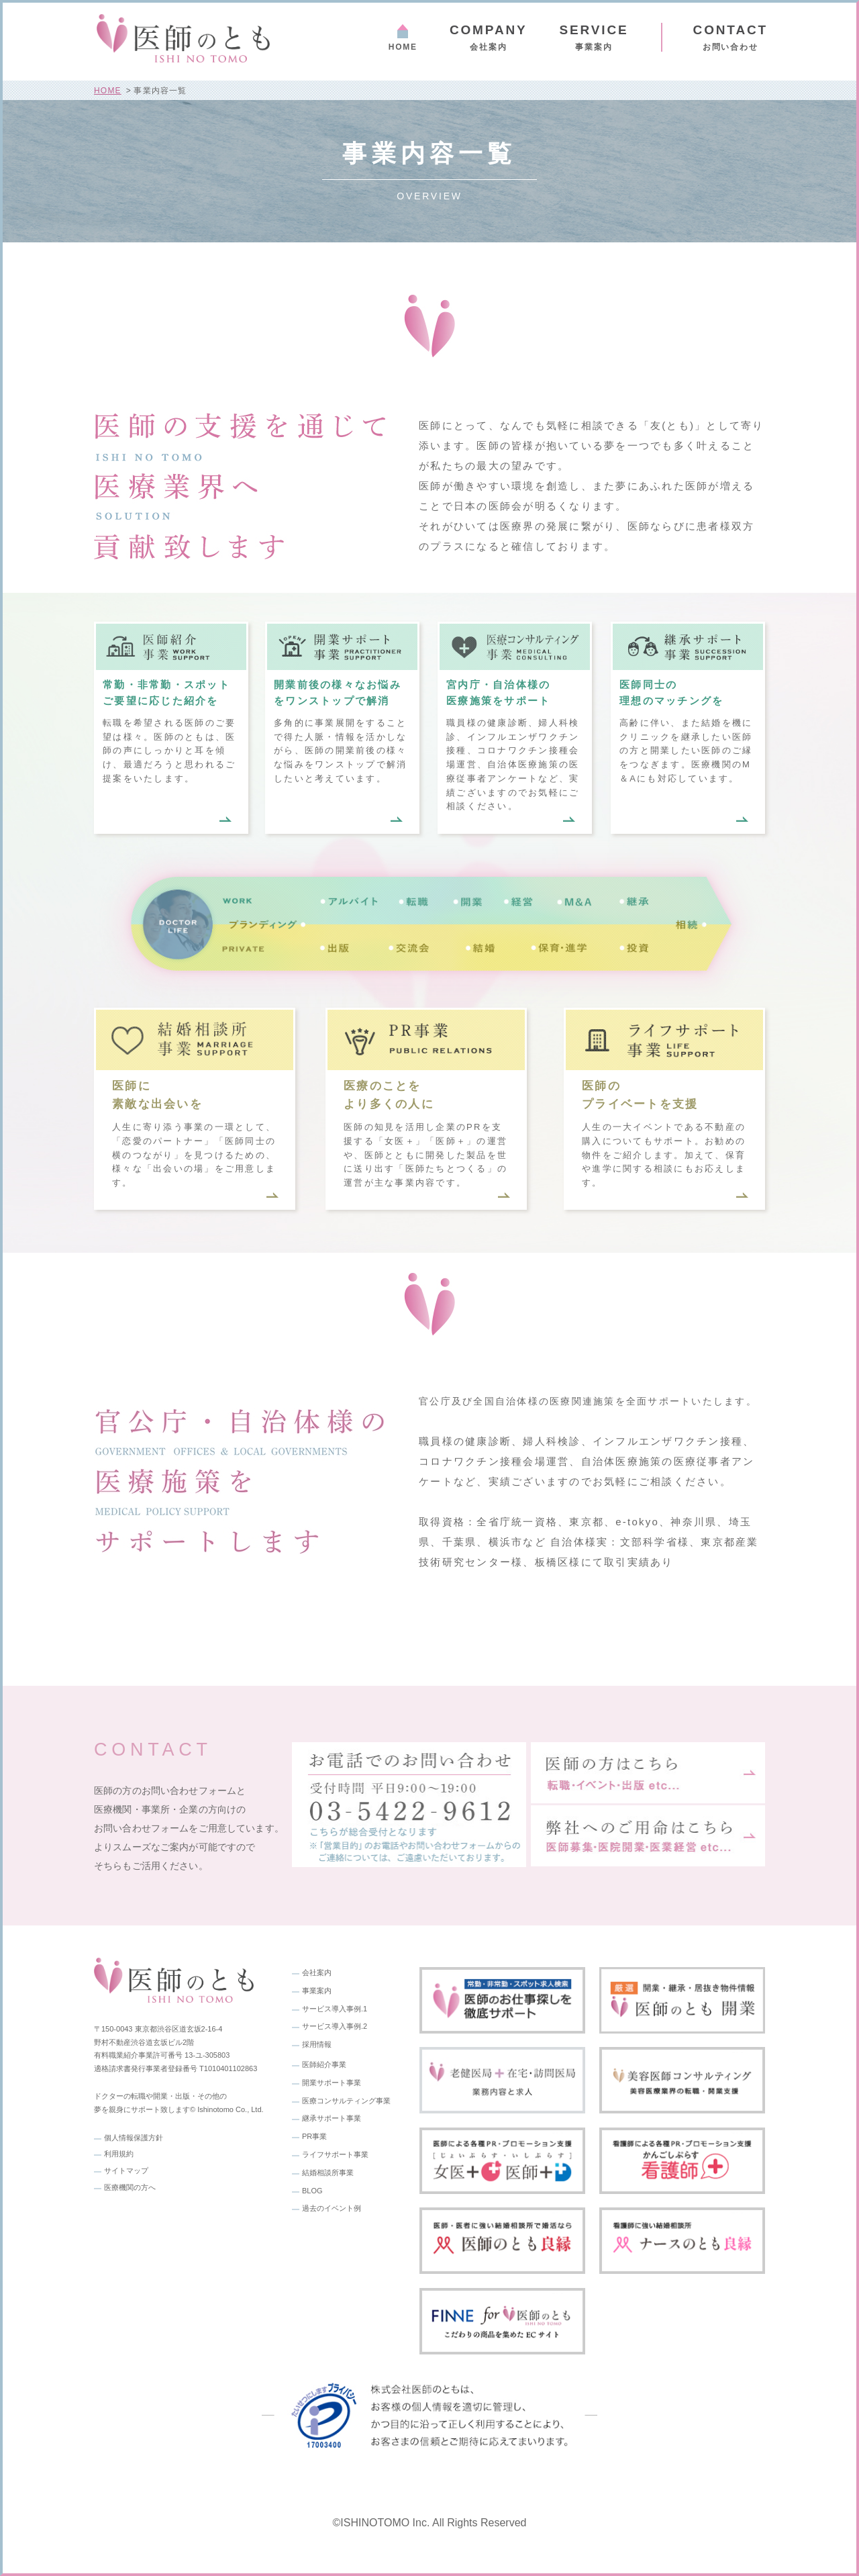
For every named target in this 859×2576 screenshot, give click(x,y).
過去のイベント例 (331, 2208)
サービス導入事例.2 (334, 2026)
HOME (403, 47)
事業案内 (317, 1991)
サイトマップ (126, 2170)
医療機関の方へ (130, 2187)
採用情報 (317, 2044)
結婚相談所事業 (328, 2172)
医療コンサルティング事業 (346, 2101)
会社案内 (488, 37)
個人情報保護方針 (133, 2138)
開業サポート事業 (331, 2083)
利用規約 (119, 2154)
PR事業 (314, 2136)
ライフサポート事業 (335, 2154)
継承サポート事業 (331, 2118)
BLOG (312, 2191)
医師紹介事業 (324, 2064)
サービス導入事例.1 (334, 2009)
